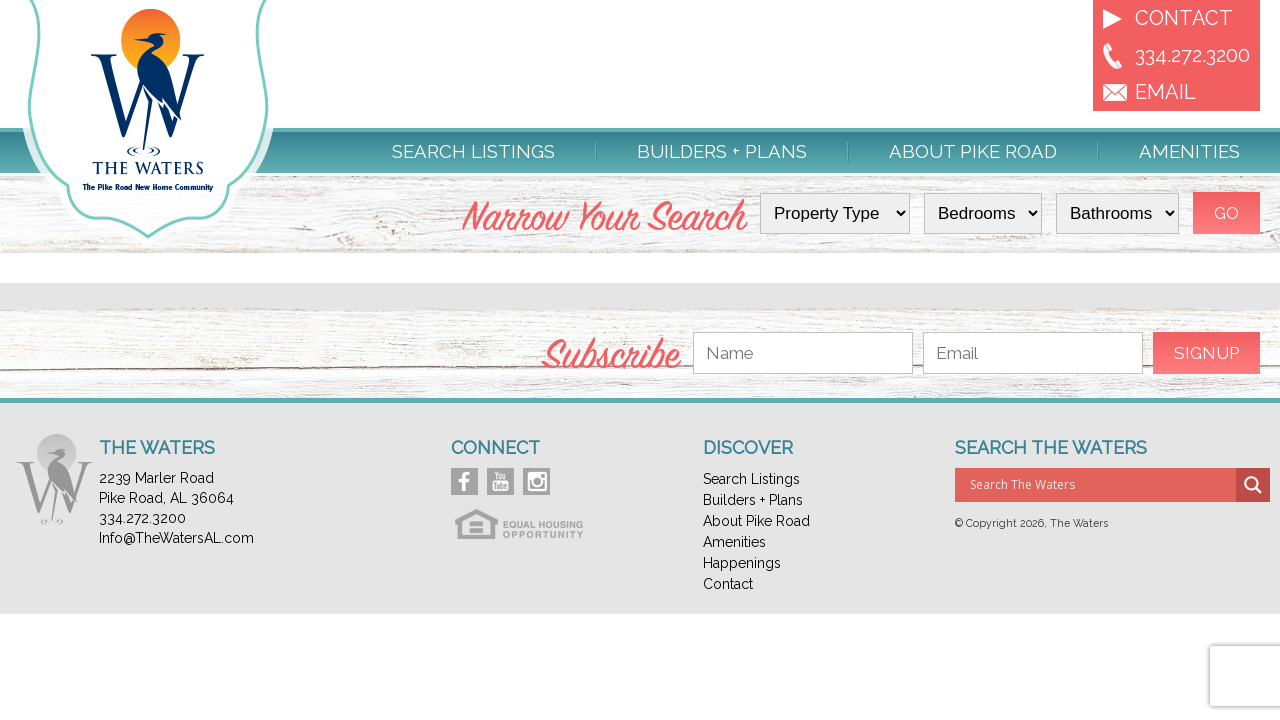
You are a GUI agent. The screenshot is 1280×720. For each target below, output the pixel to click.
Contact (1184, 18)
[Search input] (1100, 485)
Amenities (1189, 152)
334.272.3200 (1192, 55)
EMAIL (1165, 92)
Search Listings (473, 152)
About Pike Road (973, 152)
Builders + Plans (722, 152)
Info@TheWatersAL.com (176, 538)
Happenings (742, 563)
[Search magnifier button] (1253, 485)
